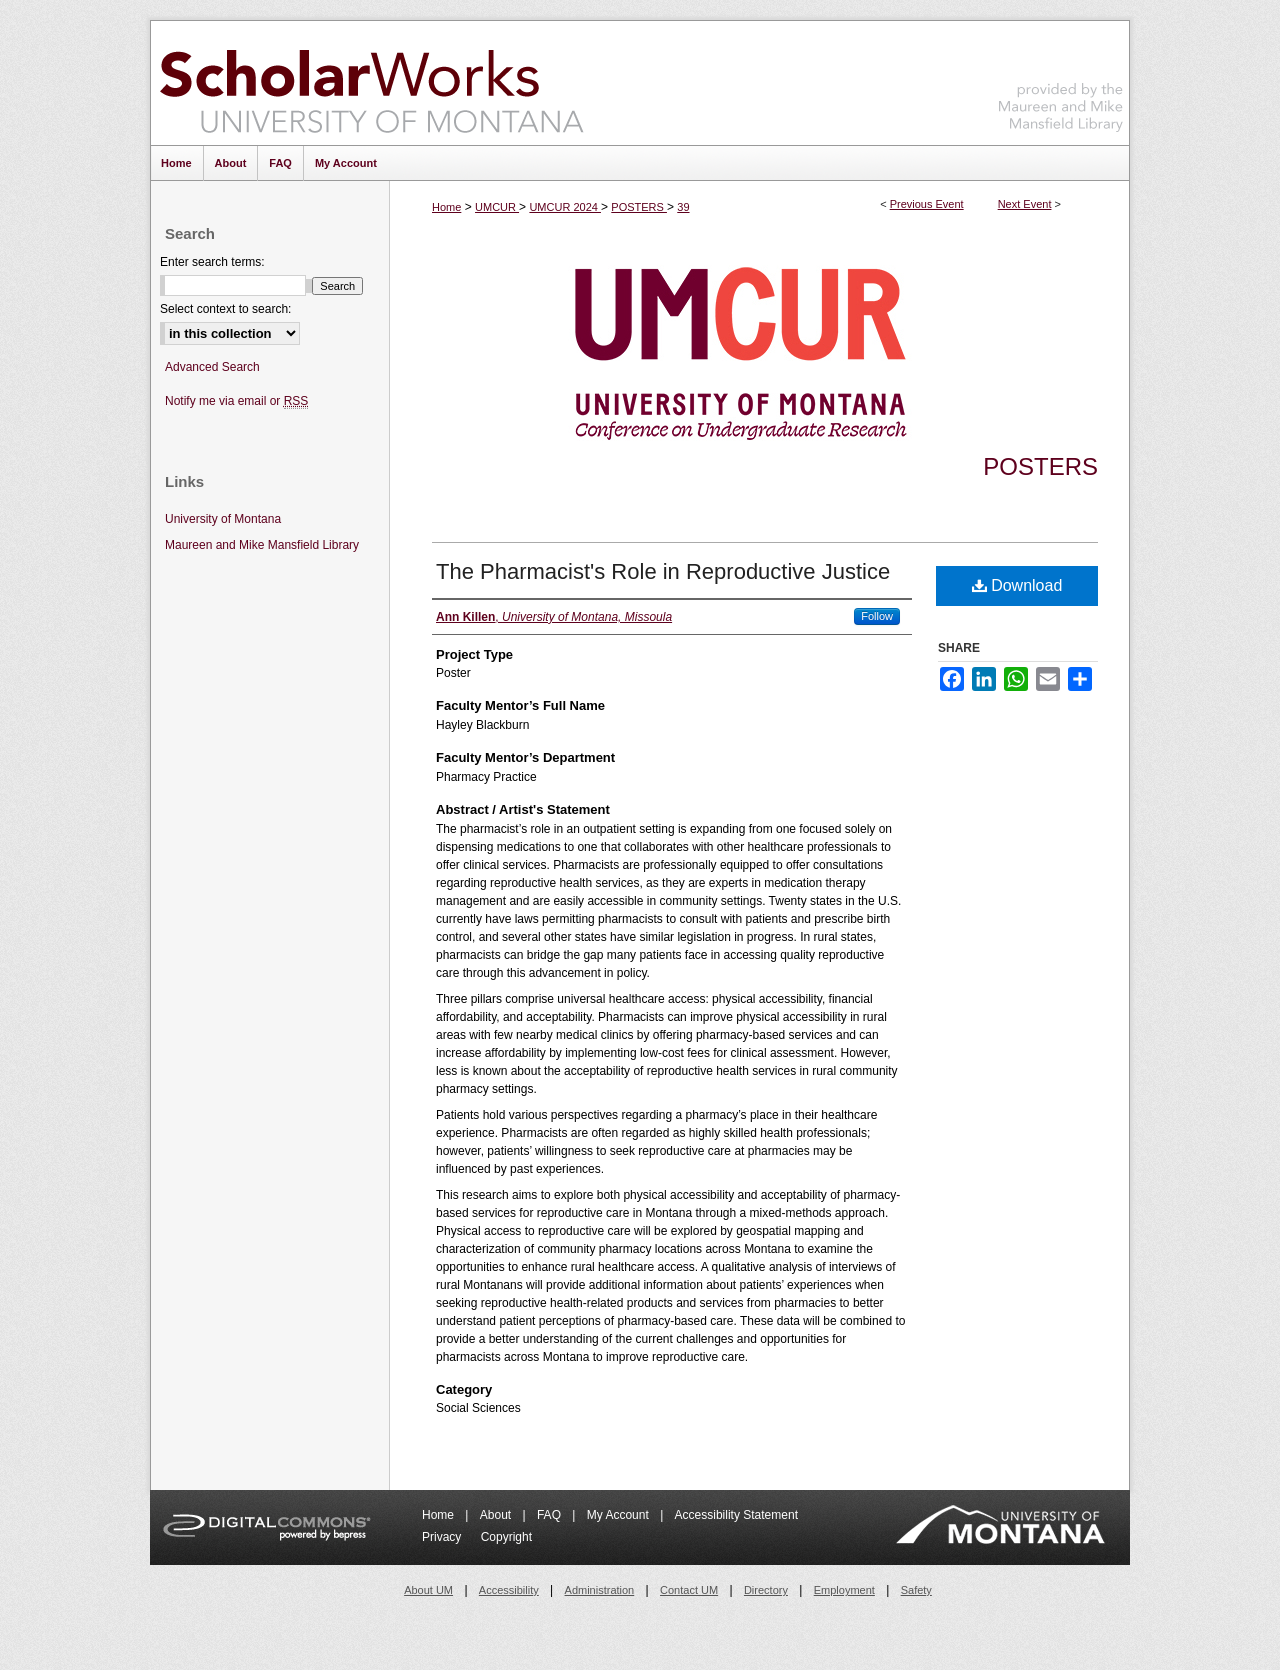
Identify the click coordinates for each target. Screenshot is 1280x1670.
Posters (1040, 466)
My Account (619, 1515)
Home (446, 207)
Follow (877, 616)
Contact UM (689, 1590)
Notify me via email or (236, 401)
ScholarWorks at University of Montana (371, 83)
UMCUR (497, 207)
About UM (428, 1590)
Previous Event (927, 204)
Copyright (506, 1537)
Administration (600, 1590)
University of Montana (223, 519)
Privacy (443, 1537)
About (497, 1515)
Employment (844, 1590)
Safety (916, 1590)
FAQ (550, 1515)
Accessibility (509, 1590)
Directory (766, 1590)
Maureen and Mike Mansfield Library (1061, 79)
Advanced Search (212, 367)
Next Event (1025, 204)
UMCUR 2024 (565, 207)
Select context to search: (225, 309)
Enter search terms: (212, 262)
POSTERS (639, 207)
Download (1017, 585)
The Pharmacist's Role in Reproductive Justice (663, 571)
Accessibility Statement (736, 1515)
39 (683, 207)
